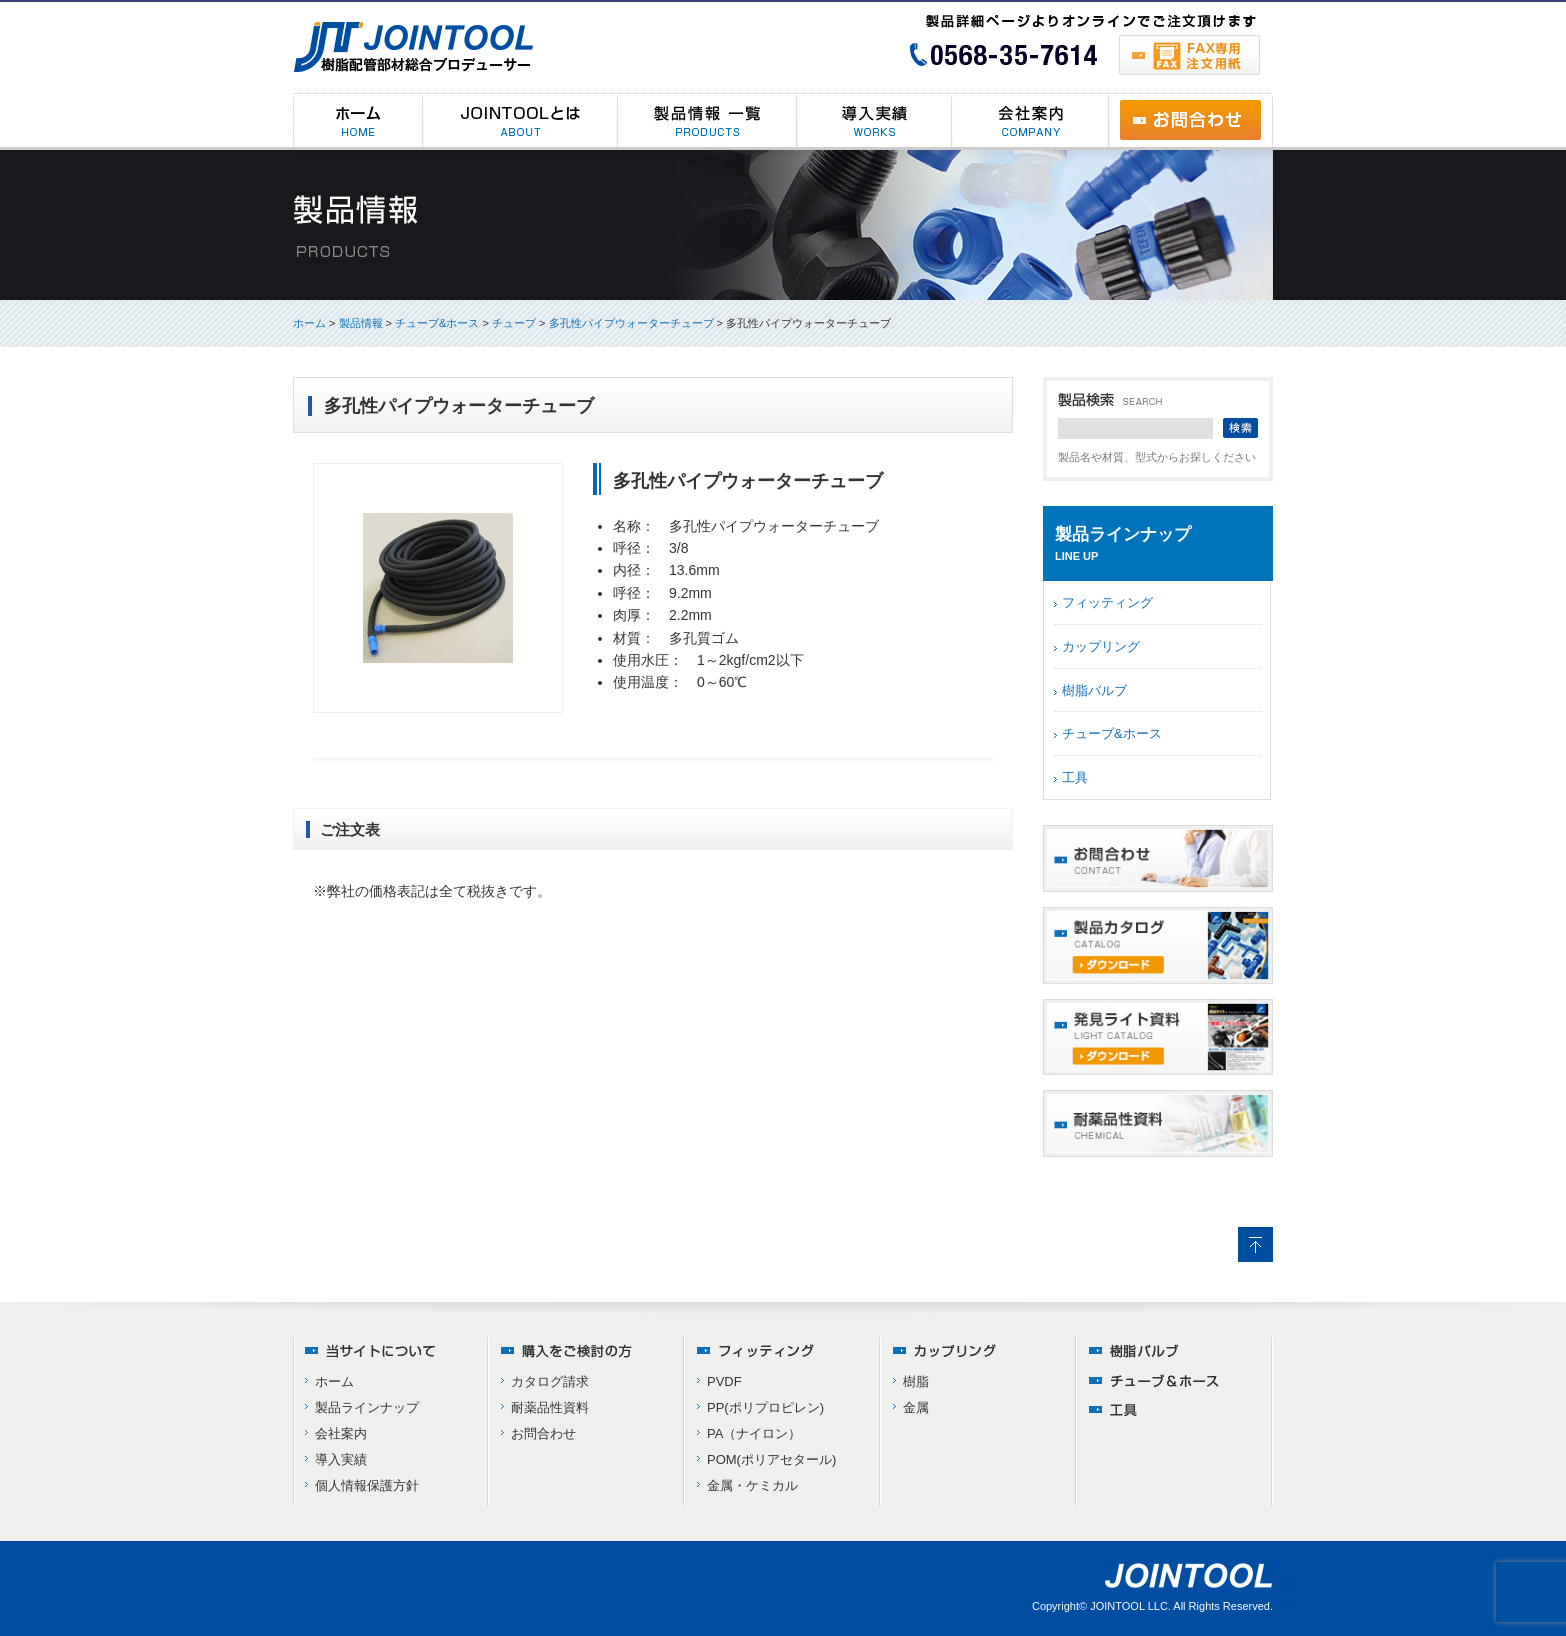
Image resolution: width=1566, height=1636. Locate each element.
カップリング (1101, 646)
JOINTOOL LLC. (1130, 1606)
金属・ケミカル (752, 1485)
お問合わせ (543, 1433)
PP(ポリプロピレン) (765, 1407)
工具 (1075, 777)
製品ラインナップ (367, 1407)
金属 (916, 1407)
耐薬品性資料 (550, 1407)
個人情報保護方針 (367, 1485)
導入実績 (341, 1459)
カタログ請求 (550, 1381)
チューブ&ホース (1112, 733)
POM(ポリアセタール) (771, 1459)
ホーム (309, 323)
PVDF (724, 1381)
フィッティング (1107, 602)
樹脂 (916, 1381)
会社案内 (341, 1433)
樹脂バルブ (1094, 690)
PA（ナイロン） (754, 1433)
